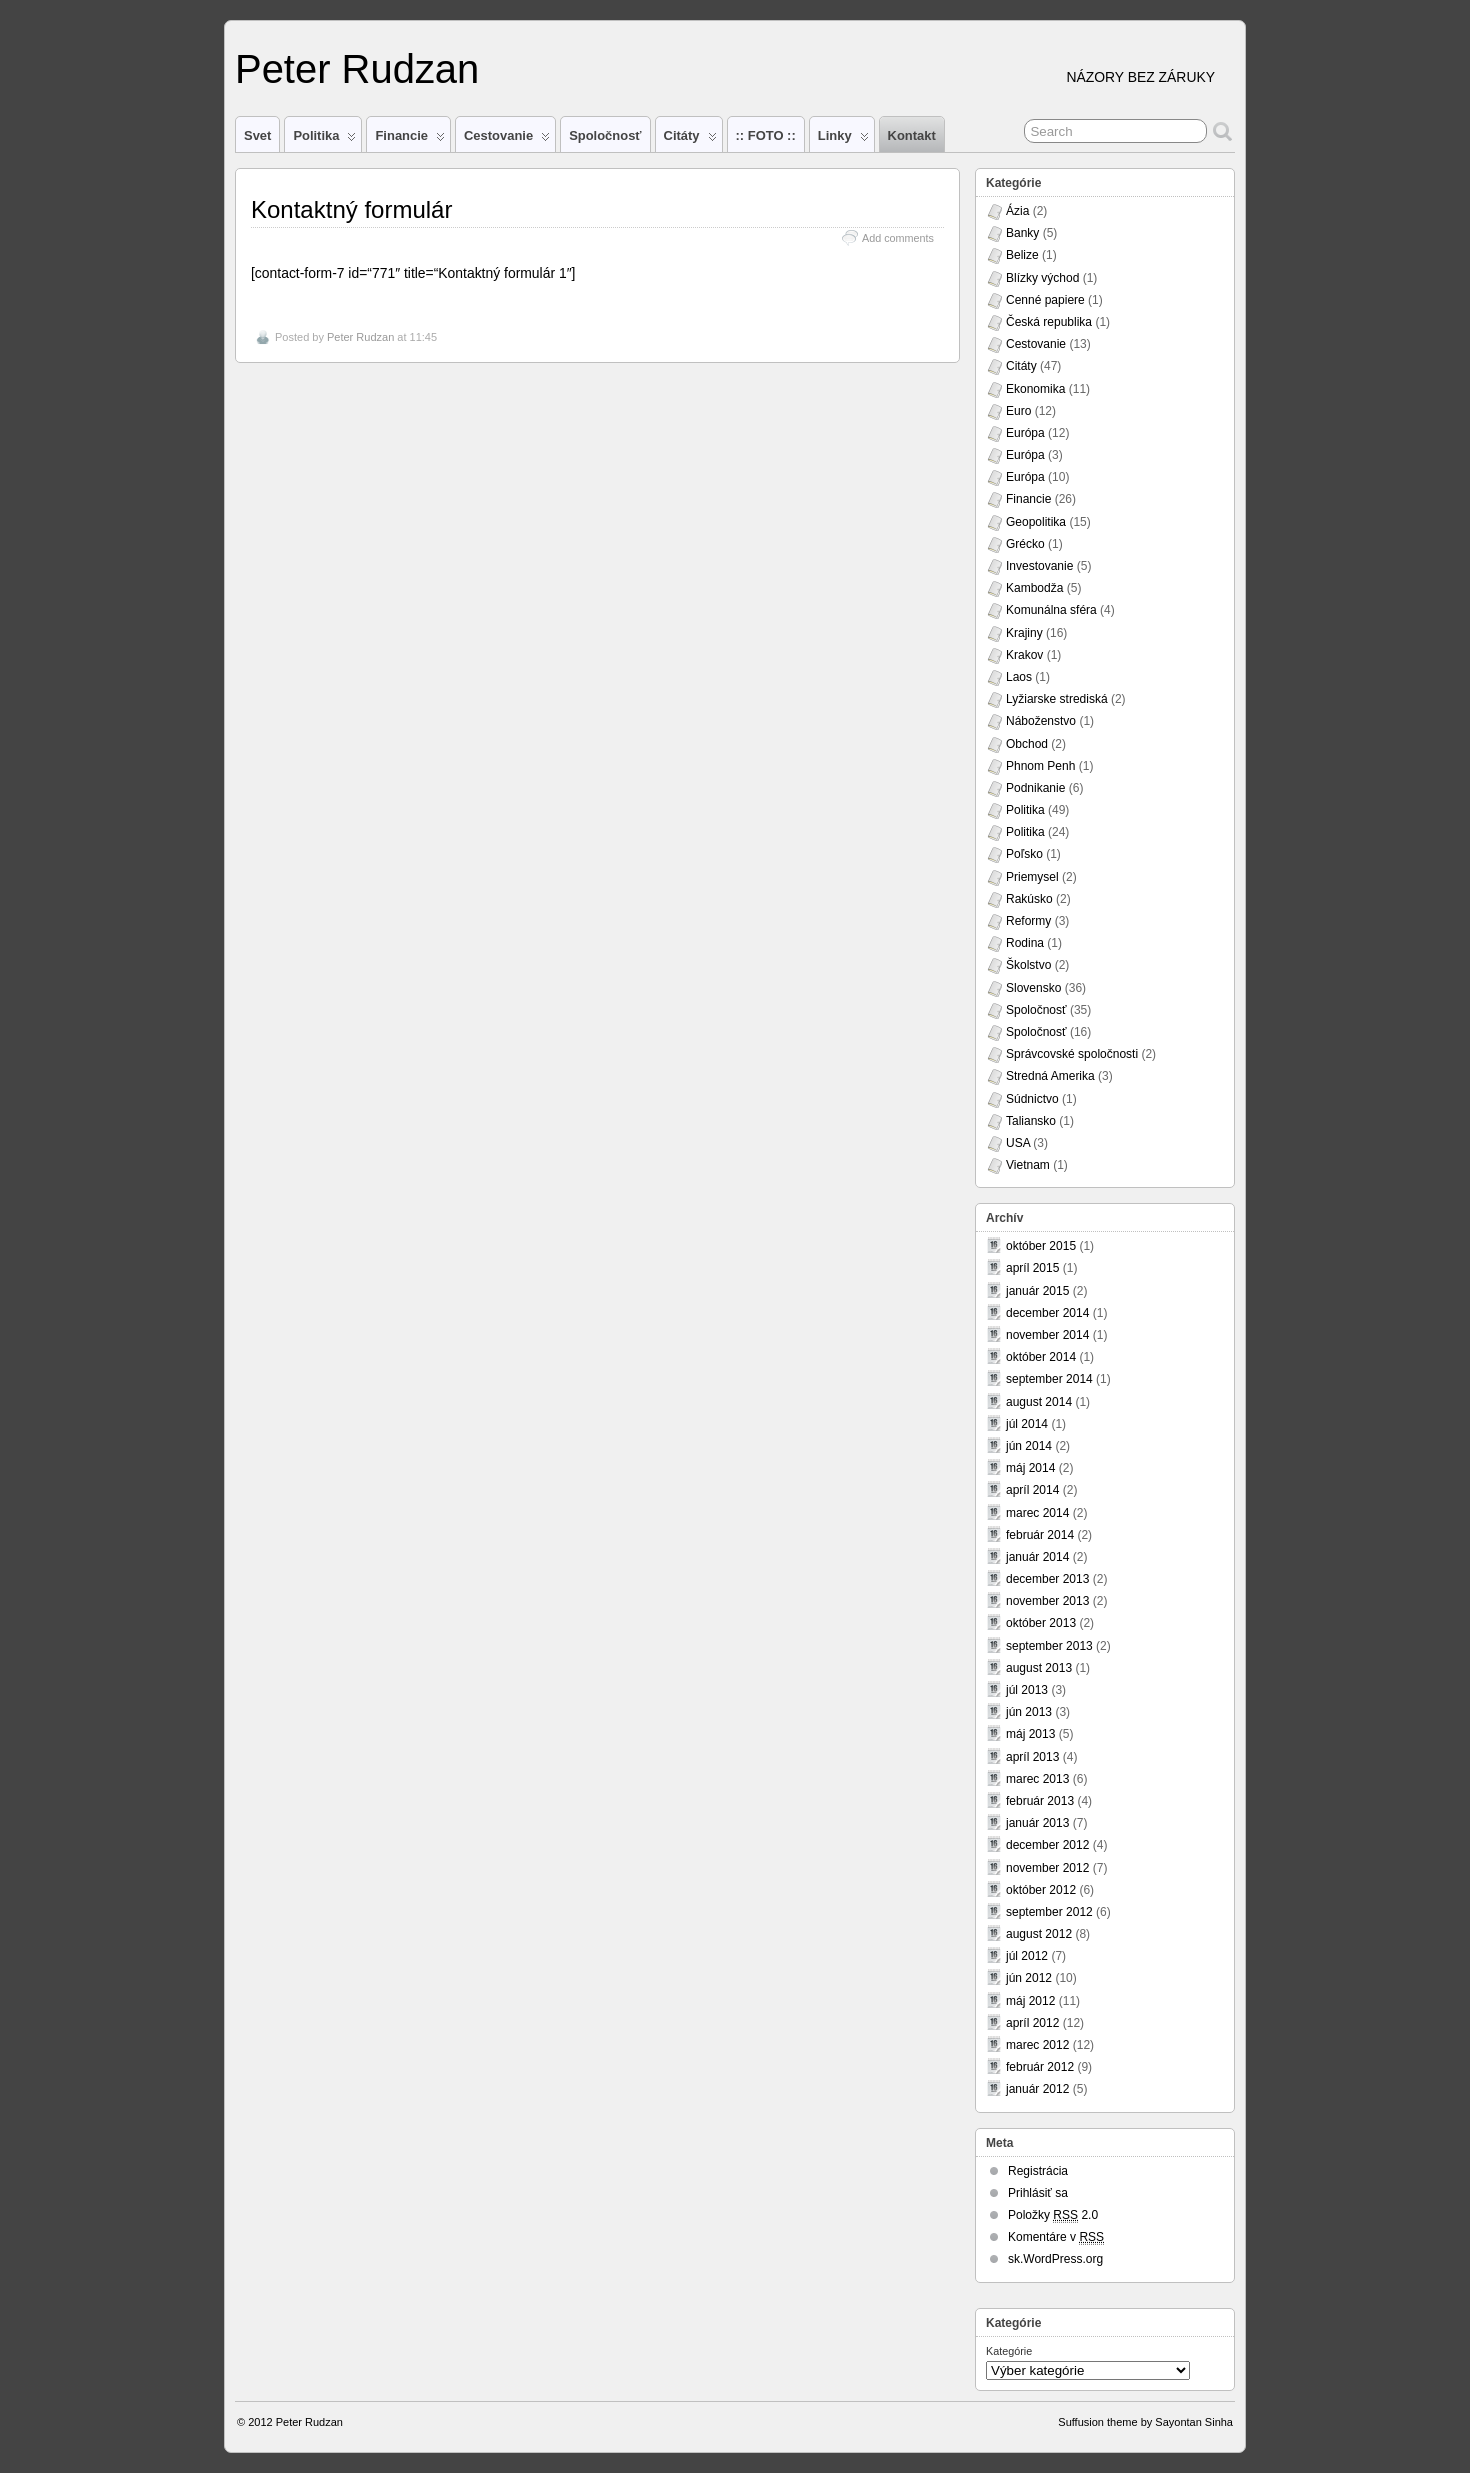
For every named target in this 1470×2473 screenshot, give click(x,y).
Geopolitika (1036, 522)
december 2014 (1047, 1313)
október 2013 (1041, 1623)
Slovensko (1033, 988)
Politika (324, 140)
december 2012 (1047, 1845)
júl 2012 (1027, 1956)
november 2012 (1047, 1868)
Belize (1022, 255)
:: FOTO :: (766, 135)
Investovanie (1039, 566)
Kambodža (1034, 588)
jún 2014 (1029, 1446)
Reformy (1028, 921)
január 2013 (1037, 1823)
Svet (257, 135)
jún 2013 (1029, 1712)
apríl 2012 (1032, 2023)
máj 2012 (1030, 2001)
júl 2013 (1027, 1690)
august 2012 (1039, 1934)
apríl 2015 (1032, 1268)
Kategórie (1009, 2351)
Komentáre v (1056, 2237)
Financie (410, 140)
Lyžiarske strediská (1057, 699)
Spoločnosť (605, 135)
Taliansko (1031, 1121)
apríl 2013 (1032, 1757)
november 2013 (1047, 1601)
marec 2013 (1037, 1779)
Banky (1022, 233)
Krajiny (1024, 633)
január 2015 (1037, 1291)
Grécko (1025, 544)
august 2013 (1039, 1668)
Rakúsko (1029, 899)
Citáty (690, 140)
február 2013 (1040, 1801)
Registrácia (1038, 2171)
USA (1018, 1143)
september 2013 (1049, 1646)
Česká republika (1049, 322)
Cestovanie (507, 140)
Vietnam (1028, 1165)
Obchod (1027, 744)
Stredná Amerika (1050, 1076)
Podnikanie (1035, 788)
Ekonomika (1035, 389)
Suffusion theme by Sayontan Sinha (1145, 2422)
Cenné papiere (1045, 300)
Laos (1019, 677)
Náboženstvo (1041, 721)
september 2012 (1049, 1912)
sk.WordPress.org (1055, 2259)
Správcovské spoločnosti (1072, 1054)
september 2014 (1049, 1379)
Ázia (1017, 211)
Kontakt (912, 135)
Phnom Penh (1040, 766)
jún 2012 (1029, 1978)
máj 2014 (1030, 1468)
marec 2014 (1037, 1513)
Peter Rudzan (357, 69)
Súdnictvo (1032, 1099)
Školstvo (1028, 965)
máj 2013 (1030, 1734)
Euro (1018, 411)
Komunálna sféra (1051, 610)
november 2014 (1047, 1335)
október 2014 (1041, 1357)
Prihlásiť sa (1038, 2193)
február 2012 (1040, 2067)
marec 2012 (1037, 2045)
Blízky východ (1042, 278)
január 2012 (1037, 2089)
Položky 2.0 (1053, 2215)
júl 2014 (1027, 1424)
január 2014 (1037, 1557)
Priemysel (1032, 877)
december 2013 (1047, 1579)
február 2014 (1040, 1535)
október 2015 (1041, 1246)
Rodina (1025, 943)
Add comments (898, 238)
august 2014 (1039, 1402)
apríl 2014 (1032, 1490)
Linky (843, 140)
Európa (1025, 433)
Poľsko (1024, 854)
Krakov (1024, 655)
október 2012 (1041, 1890)
